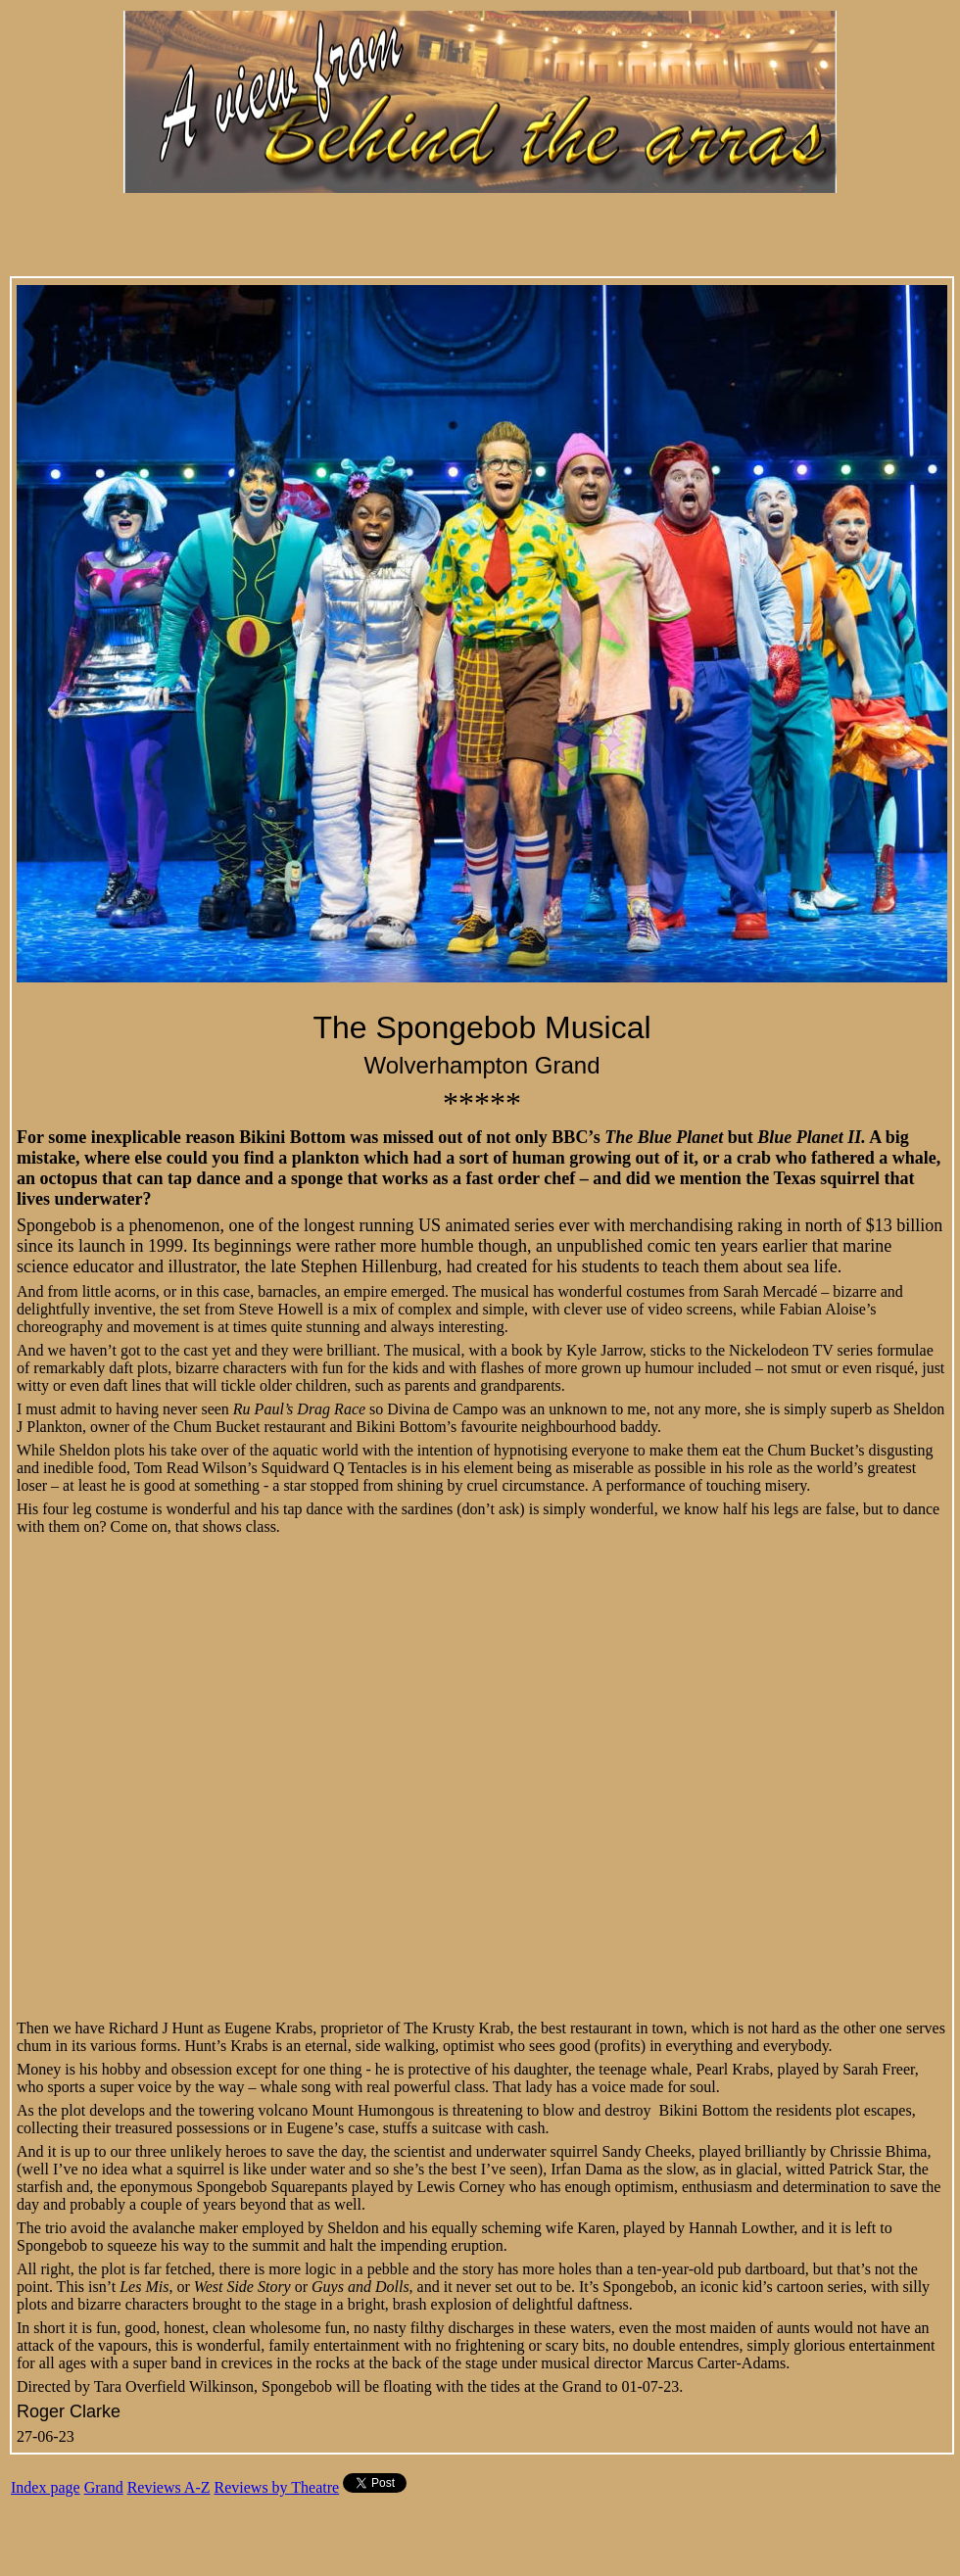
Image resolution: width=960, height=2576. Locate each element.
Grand (103, 2487)
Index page (45, 2487)
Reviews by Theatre (277, 2487)
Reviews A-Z (169, 2487)
